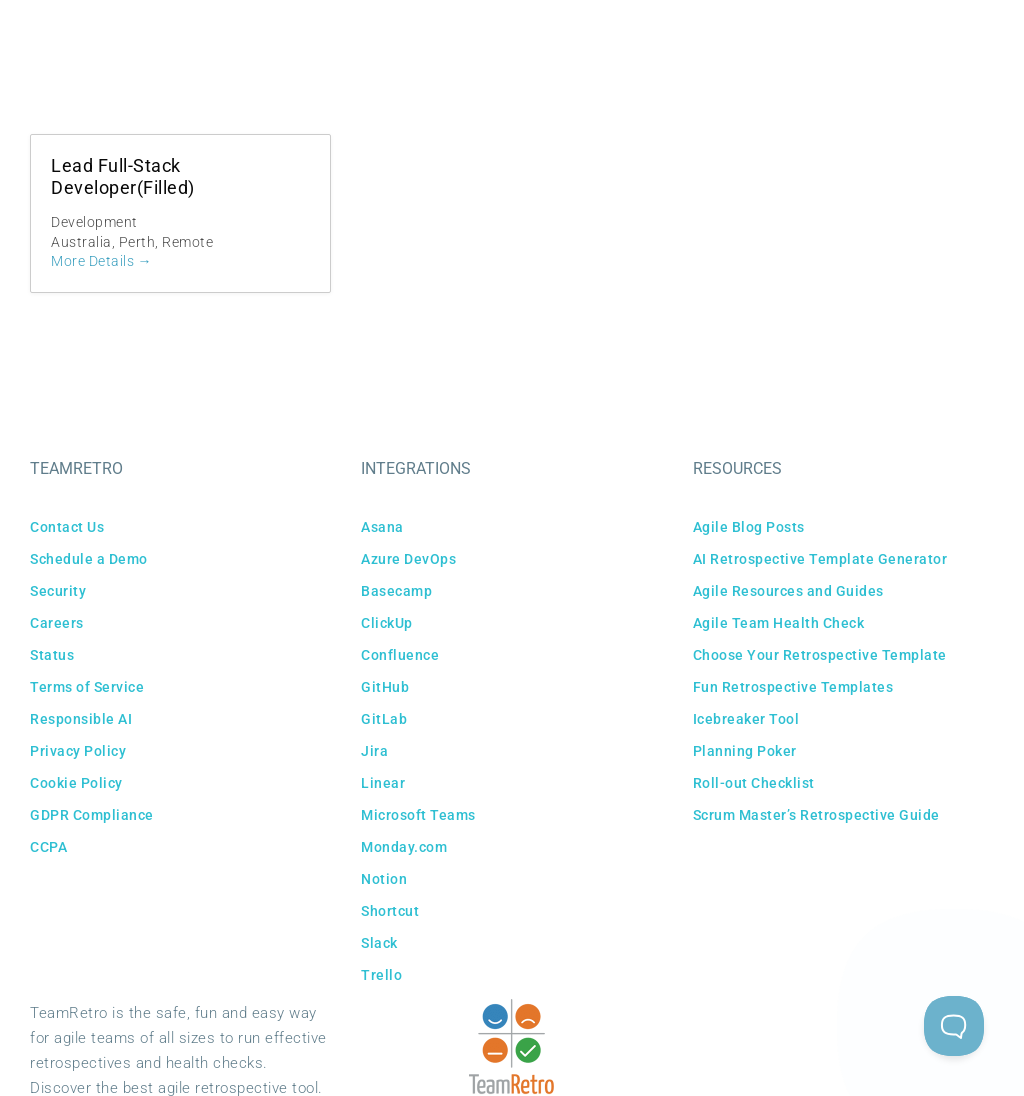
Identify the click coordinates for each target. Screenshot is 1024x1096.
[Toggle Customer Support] (954, 1026)
